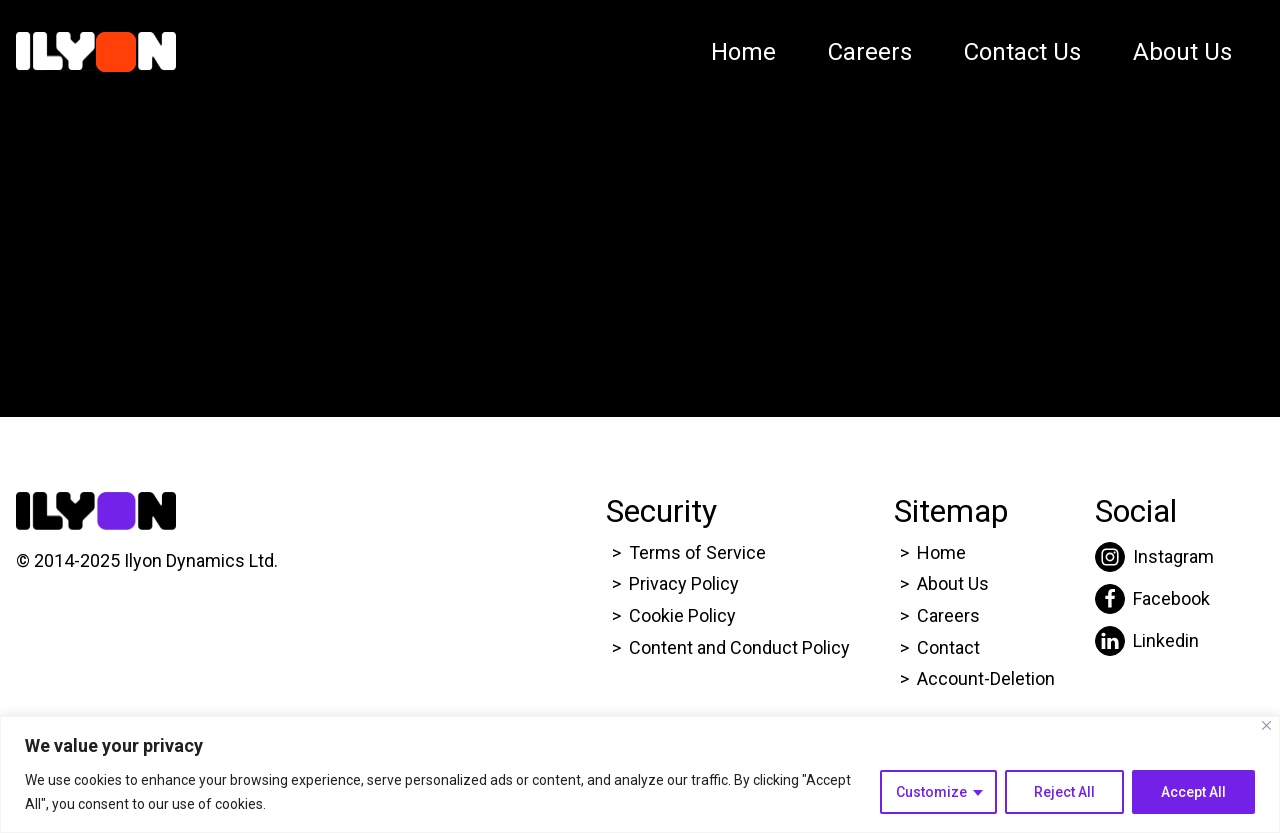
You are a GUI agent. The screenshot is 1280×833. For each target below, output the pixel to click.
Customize (931, 792)
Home (743, 52)
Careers (870, 52)
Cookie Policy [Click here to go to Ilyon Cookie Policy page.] (682, 615)
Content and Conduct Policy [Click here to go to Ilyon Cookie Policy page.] (741, 647)
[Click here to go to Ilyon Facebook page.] (1154, 599)
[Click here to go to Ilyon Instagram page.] (1154, 557)
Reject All (1064, 792)
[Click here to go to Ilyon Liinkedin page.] (1154, 641)
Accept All (1193, 792)
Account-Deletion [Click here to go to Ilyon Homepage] (986, 678)
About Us (1182, 52)
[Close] (1266, 725)
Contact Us (1022, 52)
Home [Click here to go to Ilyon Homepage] (941, 552)
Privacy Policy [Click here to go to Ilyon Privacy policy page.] (684, 583)
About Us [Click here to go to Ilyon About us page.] (953, 583)
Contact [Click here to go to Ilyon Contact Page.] (948, 647)
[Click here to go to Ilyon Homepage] (96, 52)
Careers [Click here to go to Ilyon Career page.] (948, 615)
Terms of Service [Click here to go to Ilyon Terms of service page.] (697, 552)
